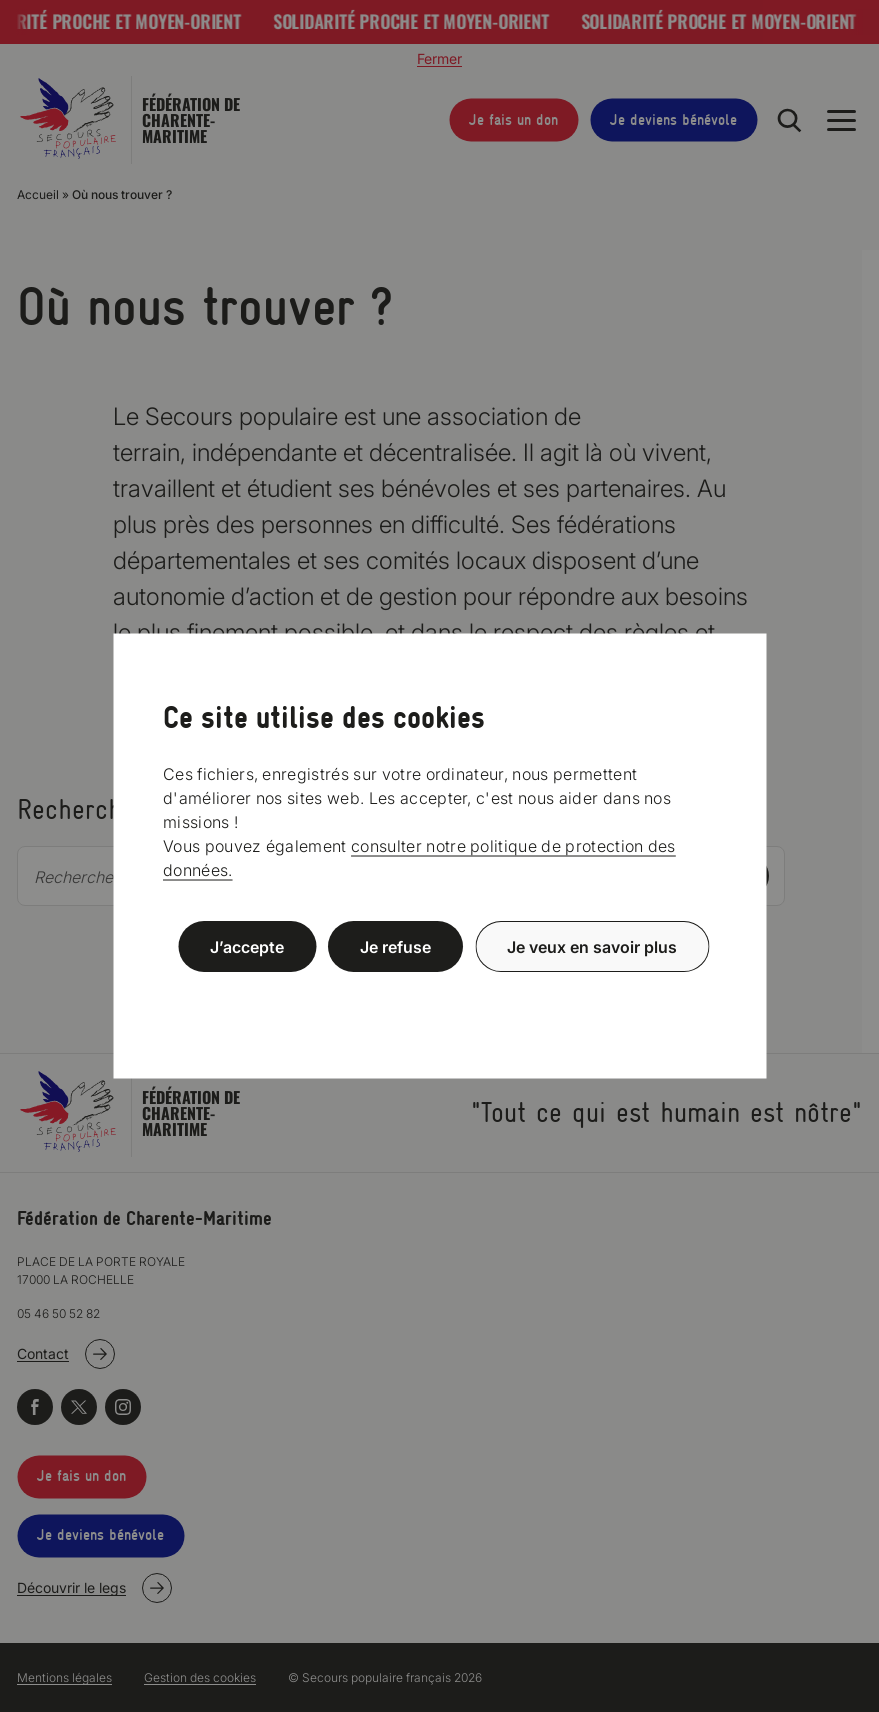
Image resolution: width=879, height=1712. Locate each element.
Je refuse (395, 947)
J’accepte (247, 947)
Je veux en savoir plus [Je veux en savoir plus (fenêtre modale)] (592, 947)
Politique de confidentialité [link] (440, 994)
